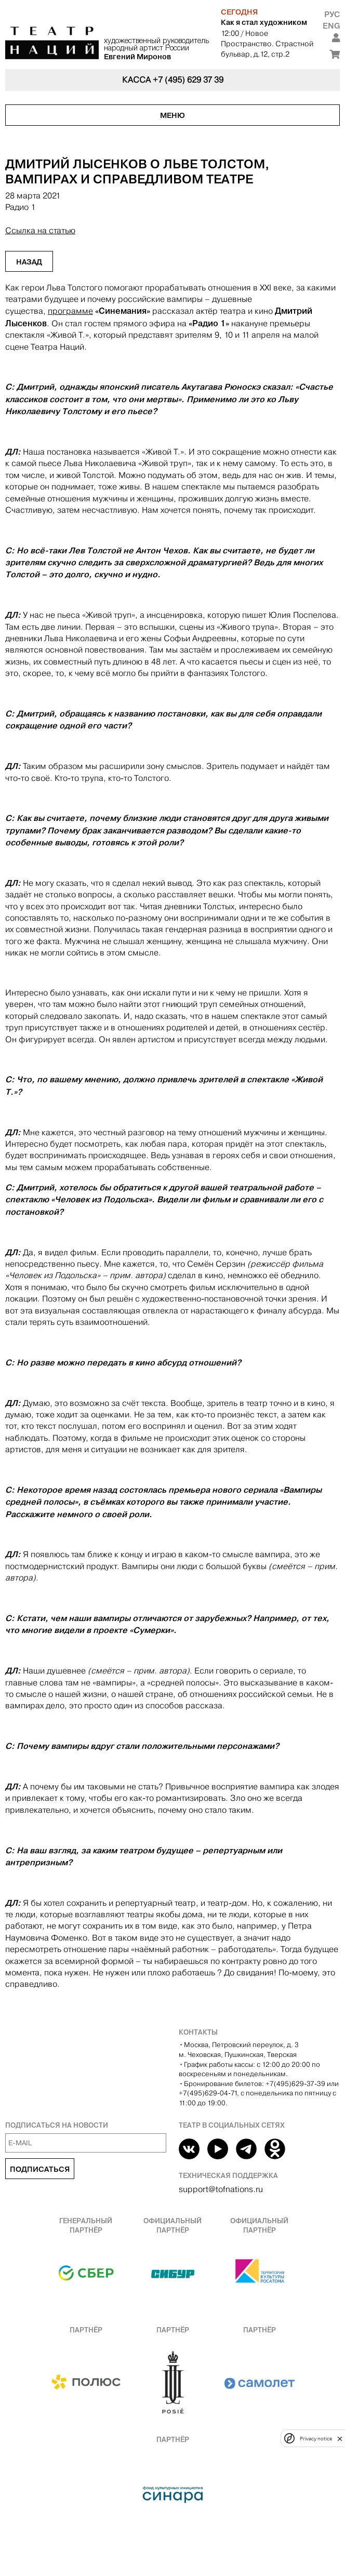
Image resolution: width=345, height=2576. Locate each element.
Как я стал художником (264, 22)
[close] (340, 2438)
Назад (29, 262)
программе (70, 311)
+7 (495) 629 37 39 (188, 80)
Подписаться (40, 2169)
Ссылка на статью (40, 230)
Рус (332, 14)
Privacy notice (316, 2438)
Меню (172, 115)
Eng (331, 26)
